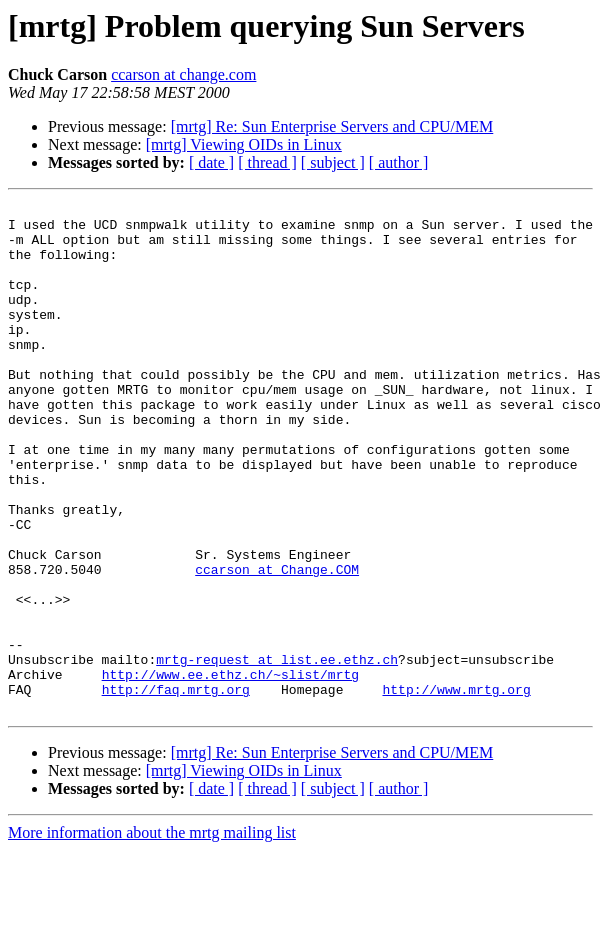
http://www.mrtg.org (456, 788)
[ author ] (399, 162)
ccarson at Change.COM (277, 644)
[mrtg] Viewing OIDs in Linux (244, 144)
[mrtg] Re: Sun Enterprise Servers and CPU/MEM (332, 126)
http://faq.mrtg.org (176, 788)
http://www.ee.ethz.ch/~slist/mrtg (230, 770)
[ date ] (211, 162)
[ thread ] (267, 162)
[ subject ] (333, 162)
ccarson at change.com (183, 74)
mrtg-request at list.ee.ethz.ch (277, 752)
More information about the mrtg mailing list (152, 934)
